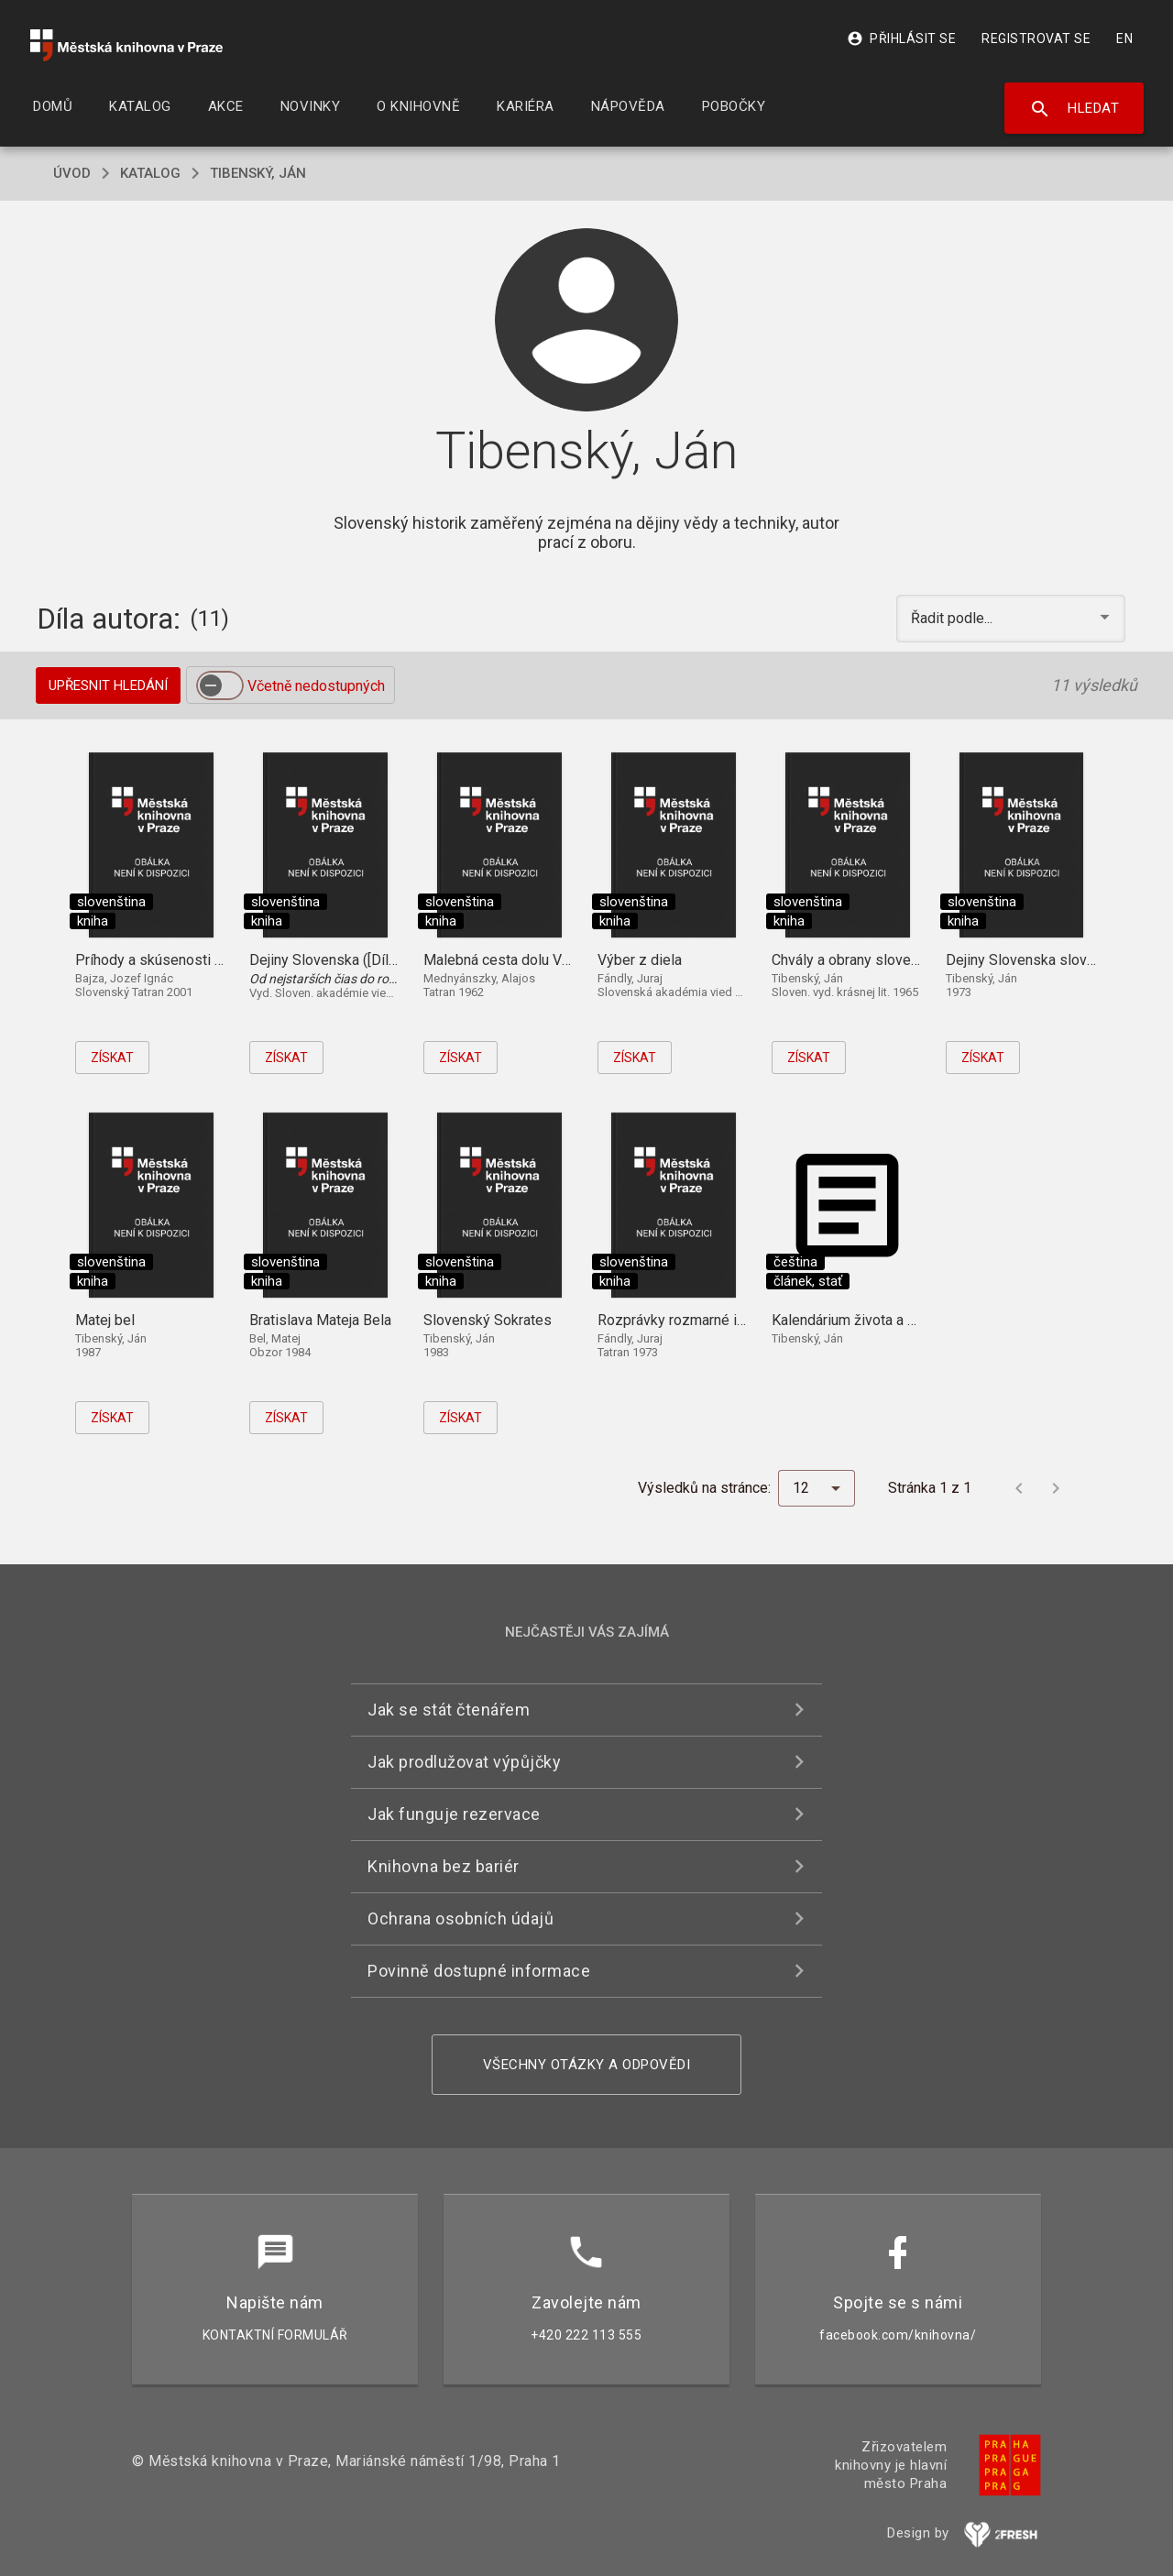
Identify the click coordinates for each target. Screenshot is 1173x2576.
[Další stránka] (1055, 1488)
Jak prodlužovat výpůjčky (464, 1761)
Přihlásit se (901, 38)
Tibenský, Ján (258, 173)
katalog (150, 173)
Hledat (1074, 109)
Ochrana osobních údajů (460, 1918)
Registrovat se (1036, 38)
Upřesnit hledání (108, 685)
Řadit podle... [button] (953, 618)
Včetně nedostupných (316, 686)
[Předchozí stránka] (1019, 1488)
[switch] (220, 685)
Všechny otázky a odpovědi (587, 2064)
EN (1124, 38)
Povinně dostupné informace (478, 1970)
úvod (72, 173)
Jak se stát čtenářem (448, 1709)
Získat (112, 1057)
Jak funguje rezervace (454, 1814)
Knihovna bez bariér (443, 1866)
